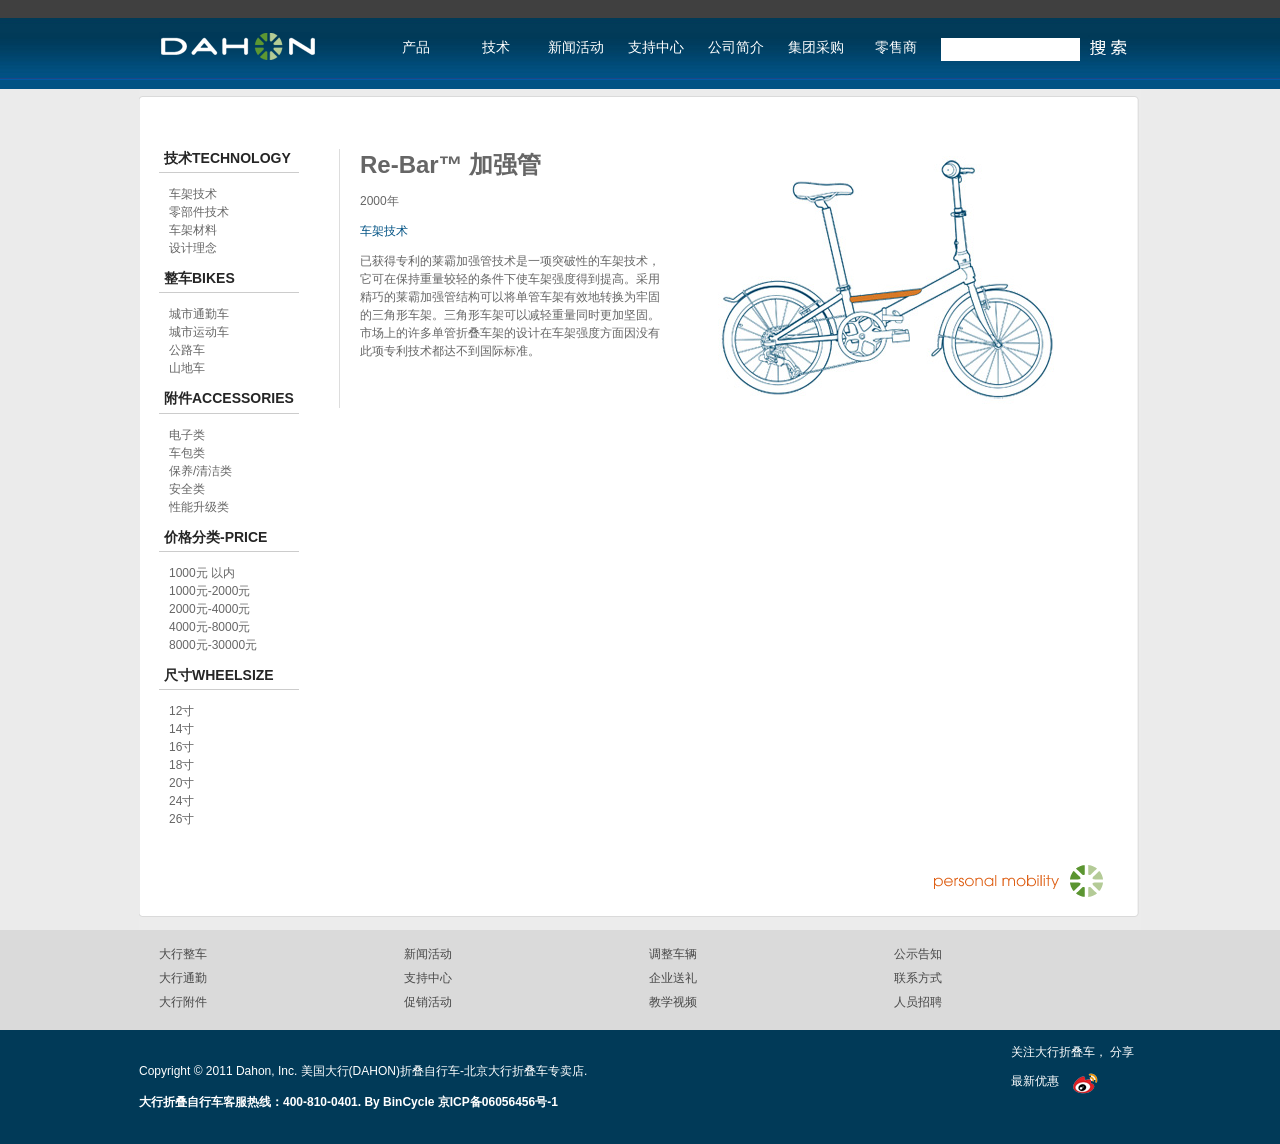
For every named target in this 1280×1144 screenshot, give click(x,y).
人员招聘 (918, 1002)
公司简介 (736, 47)
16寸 (181, 747)
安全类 (187, 489)
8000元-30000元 (213, 645)
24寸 (181, 801)
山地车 (187, 368)
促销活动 (428, 1002)
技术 (496, 47)
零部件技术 (199, 212)
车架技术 (384, 231)
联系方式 (918, 978)
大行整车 (183, 954)
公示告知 (918, 954)
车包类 (187, 453)
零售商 (896, 47)
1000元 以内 (202, 573)
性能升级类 (199, 507)
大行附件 (183, 1002)
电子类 (187, 435)
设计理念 (193, 248)
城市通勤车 (199, 314)
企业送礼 (673, 978)
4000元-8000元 (209, 627)
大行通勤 (183, 978)
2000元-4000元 (209, 609)
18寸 (181, 765)
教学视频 (673, 1002)
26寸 (181, 819)
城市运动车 (199, 332)
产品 (416, 47)
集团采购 (816, 47)
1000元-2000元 (209, 591)
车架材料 (193, 230)
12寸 (181, 711)
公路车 (187, 350)
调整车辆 (673, 954)
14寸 (181, 729)
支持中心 (656, 47)
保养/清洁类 (200, 471)
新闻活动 (576, 47)
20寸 (181, 783)
